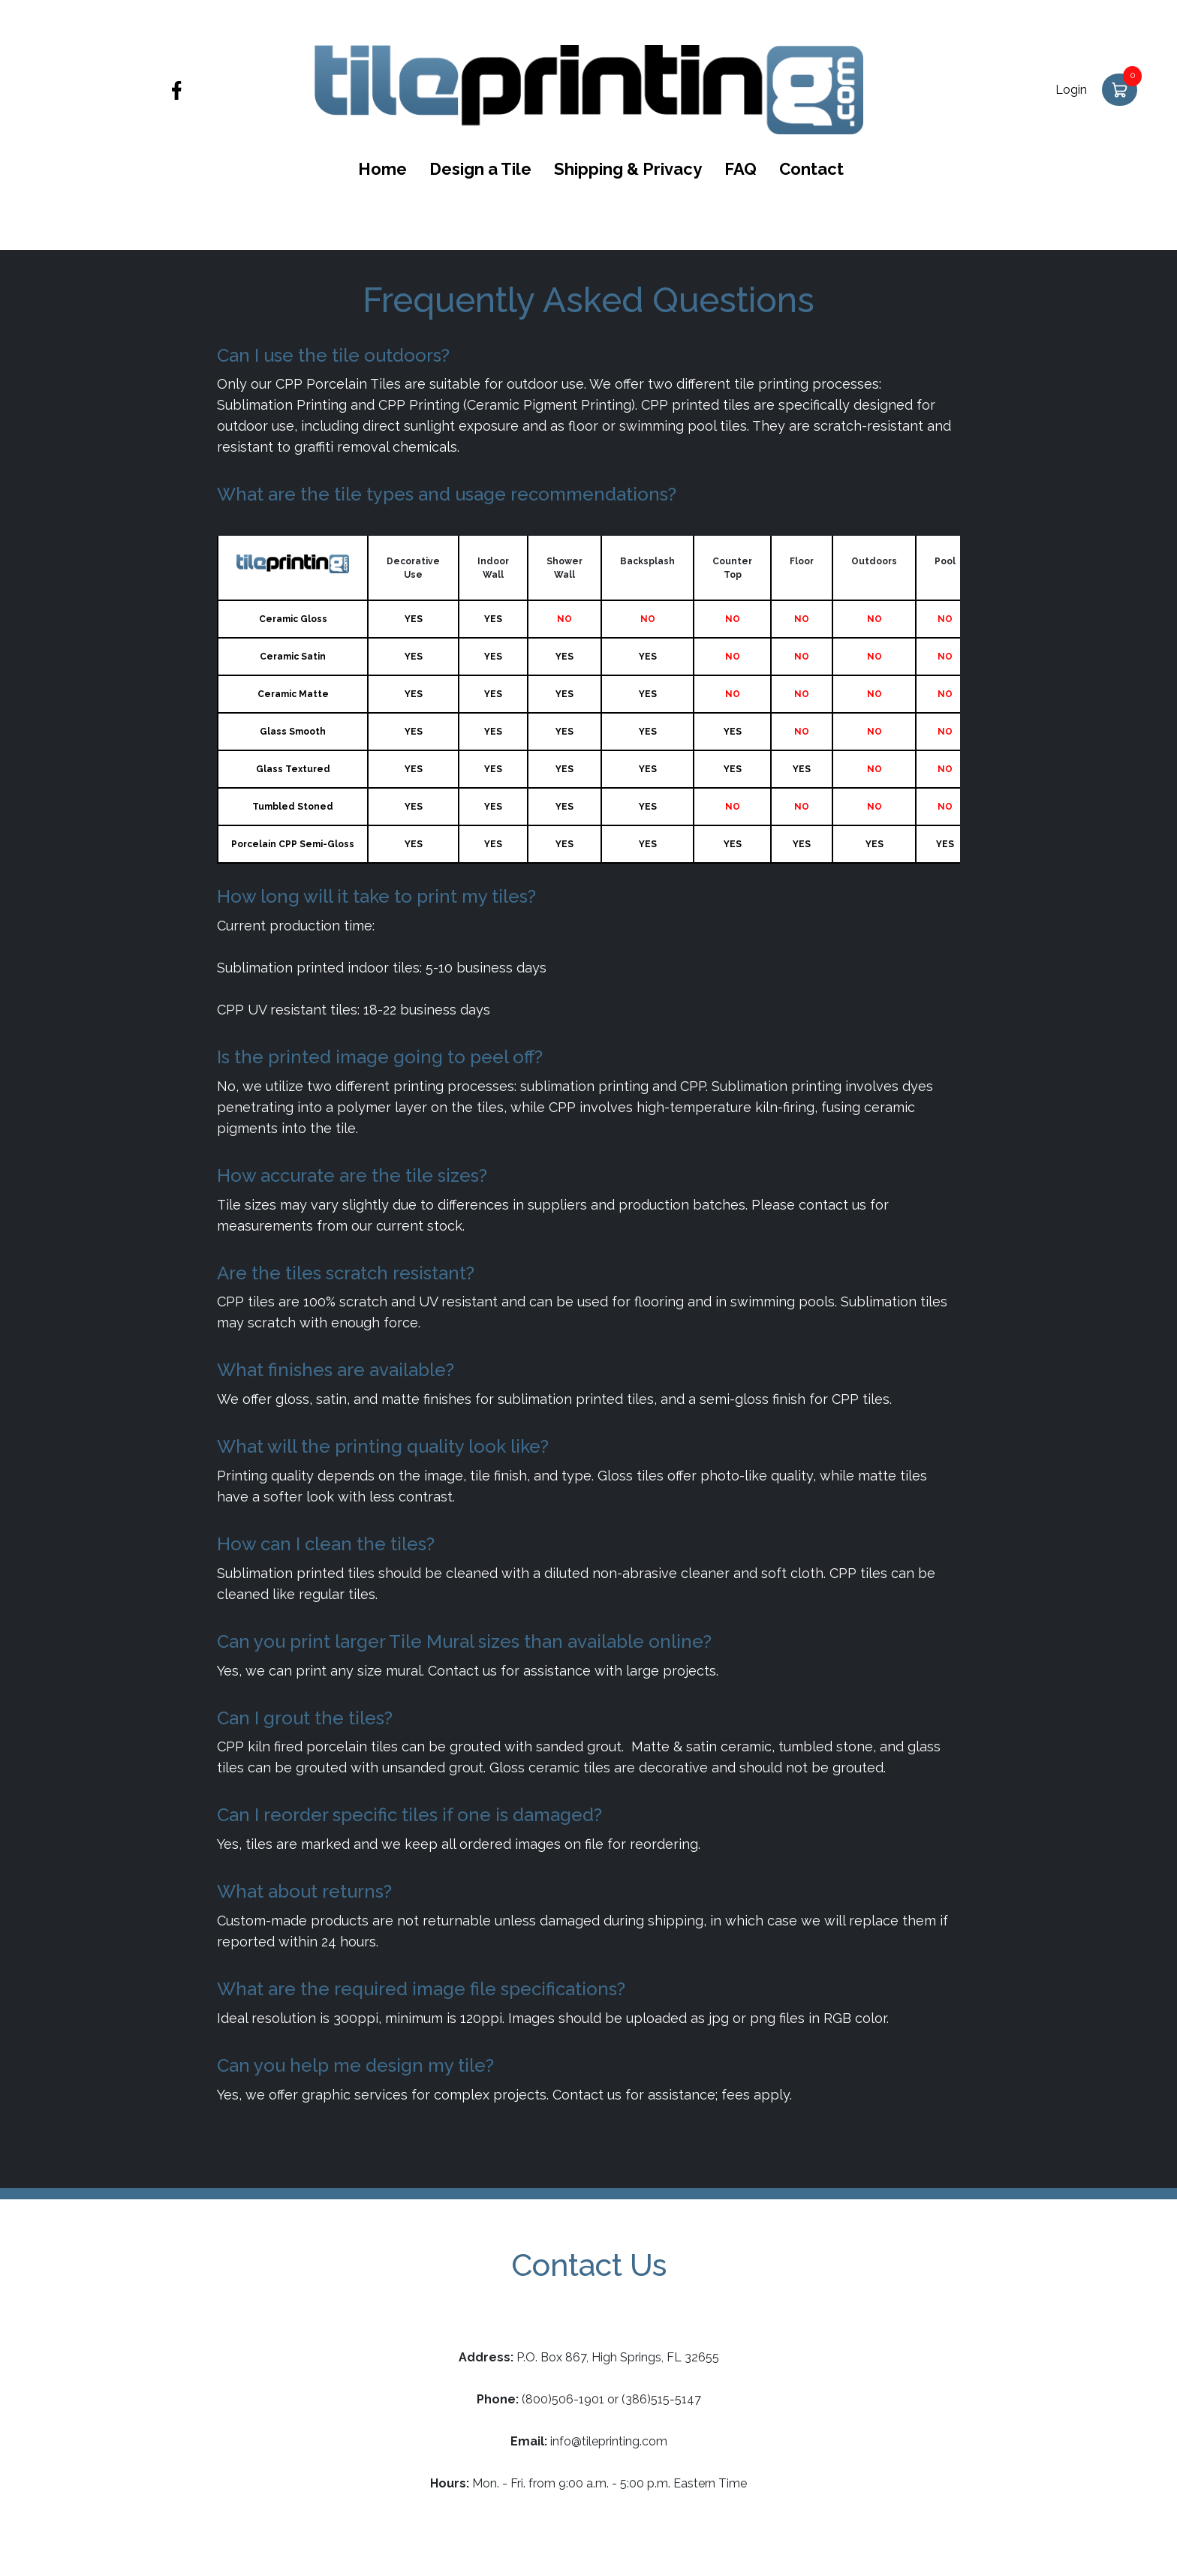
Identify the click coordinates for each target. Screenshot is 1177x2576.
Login (1071, 90)
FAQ (740, 169)
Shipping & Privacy (628, 169)
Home (382, 169)
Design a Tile (480, 169)
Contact (811, 169)
